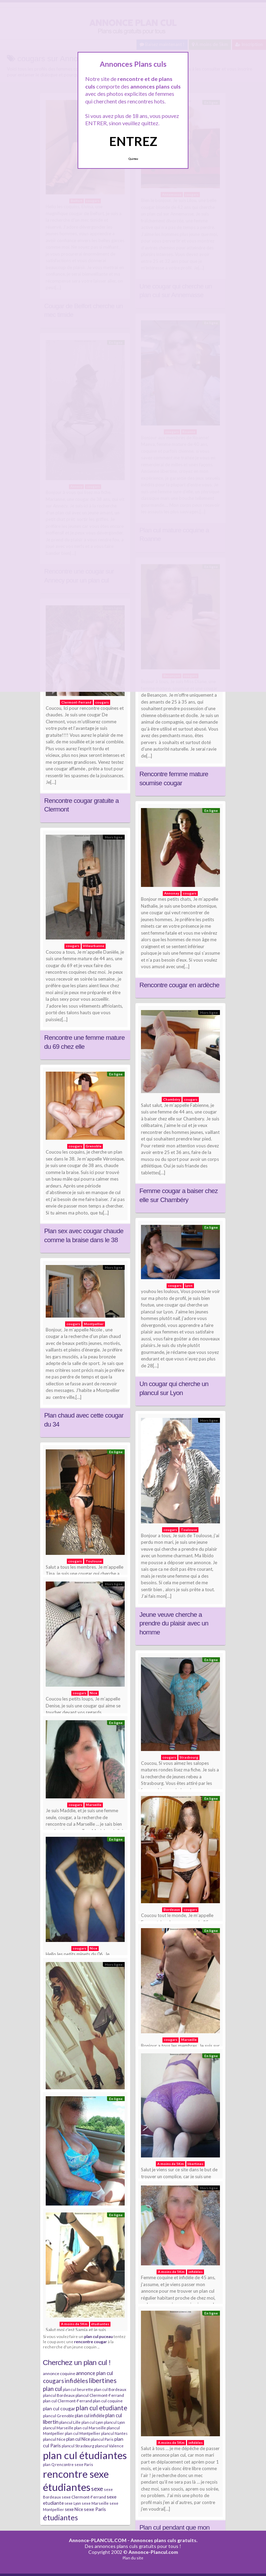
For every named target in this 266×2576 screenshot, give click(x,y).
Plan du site (133, 2558)
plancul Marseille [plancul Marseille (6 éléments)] (58, 2428)
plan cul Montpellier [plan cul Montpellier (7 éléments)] (82, 2433)
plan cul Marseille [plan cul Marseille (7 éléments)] (90, 2428)
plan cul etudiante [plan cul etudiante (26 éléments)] (101, 2408)
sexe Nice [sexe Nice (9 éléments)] (74, 2509)
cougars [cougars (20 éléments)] (53, 2380)
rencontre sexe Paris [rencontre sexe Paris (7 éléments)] (74, 2464)
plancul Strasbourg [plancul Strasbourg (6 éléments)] (78, 2446)
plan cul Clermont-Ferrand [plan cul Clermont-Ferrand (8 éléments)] (67, 2400)
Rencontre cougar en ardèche (180, 985)
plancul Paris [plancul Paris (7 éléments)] (102, 2439)
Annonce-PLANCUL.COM (97, 2540)
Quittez (133, 159)
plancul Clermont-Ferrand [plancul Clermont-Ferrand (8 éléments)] (100, 2395)
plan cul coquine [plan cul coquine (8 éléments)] (108, 2400)
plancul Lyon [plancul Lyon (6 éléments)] (114, 2422)
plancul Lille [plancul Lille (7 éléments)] (70, 2422)
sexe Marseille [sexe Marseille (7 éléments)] (95, 2503)
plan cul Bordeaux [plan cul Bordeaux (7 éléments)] (110, 2389)
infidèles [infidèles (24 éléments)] (76, 2380)
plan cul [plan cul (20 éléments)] (52, 2388)
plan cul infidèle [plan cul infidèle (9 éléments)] (90, 2415)
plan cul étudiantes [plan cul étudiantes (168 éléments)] (85, 2455)
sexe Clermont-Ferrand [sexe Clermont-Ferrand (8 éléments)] (84, 2497)
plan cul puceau (98, 2336)
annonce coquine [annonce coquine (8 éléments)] (59, 2373)
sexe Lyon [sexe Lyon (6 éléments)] (72, 2503)
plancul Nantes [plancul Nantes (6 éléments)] (114, 2433)
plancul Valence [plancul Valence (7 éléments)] (109, 2446)
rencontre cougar (90, 2341)
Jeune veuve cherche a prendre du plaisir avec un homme (174, 1623)
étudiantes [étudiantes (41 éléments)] (60, 2517)
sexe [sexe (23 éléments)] (97, 2488)
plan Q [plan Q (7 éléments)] (48, 2464)
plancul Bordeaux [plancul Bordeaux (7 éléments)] (59, 2395)
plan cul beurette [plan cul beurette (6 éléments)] (78, 2389)
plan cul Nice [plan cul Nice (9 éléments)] (78, 2439)
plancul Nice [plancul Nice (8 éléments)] (54, 2439)
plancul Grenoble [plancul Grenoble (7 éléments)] (58, 2415)
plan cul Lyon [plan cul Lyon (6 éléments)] (92, 2422)
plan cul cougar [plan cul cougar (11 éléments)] (59, 2408)
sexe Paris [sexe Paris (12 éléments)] (95, 2509)
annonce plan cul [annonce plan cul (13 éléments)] (94, 2373)
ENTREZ (133, 141)
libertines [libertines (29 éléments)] (103, 2380)
